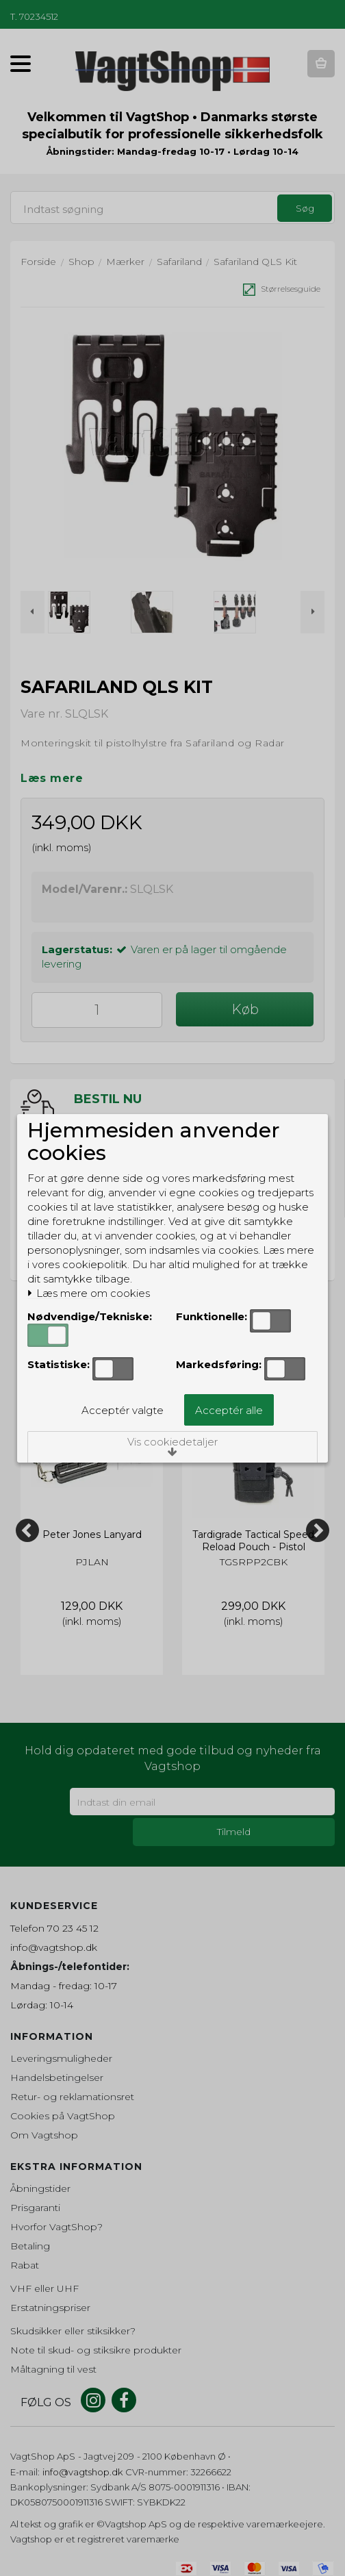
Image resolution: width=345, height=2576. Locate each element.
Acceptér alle (229, 1410)
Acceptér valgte (122, 1410)
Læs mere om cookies (88, 1293)
